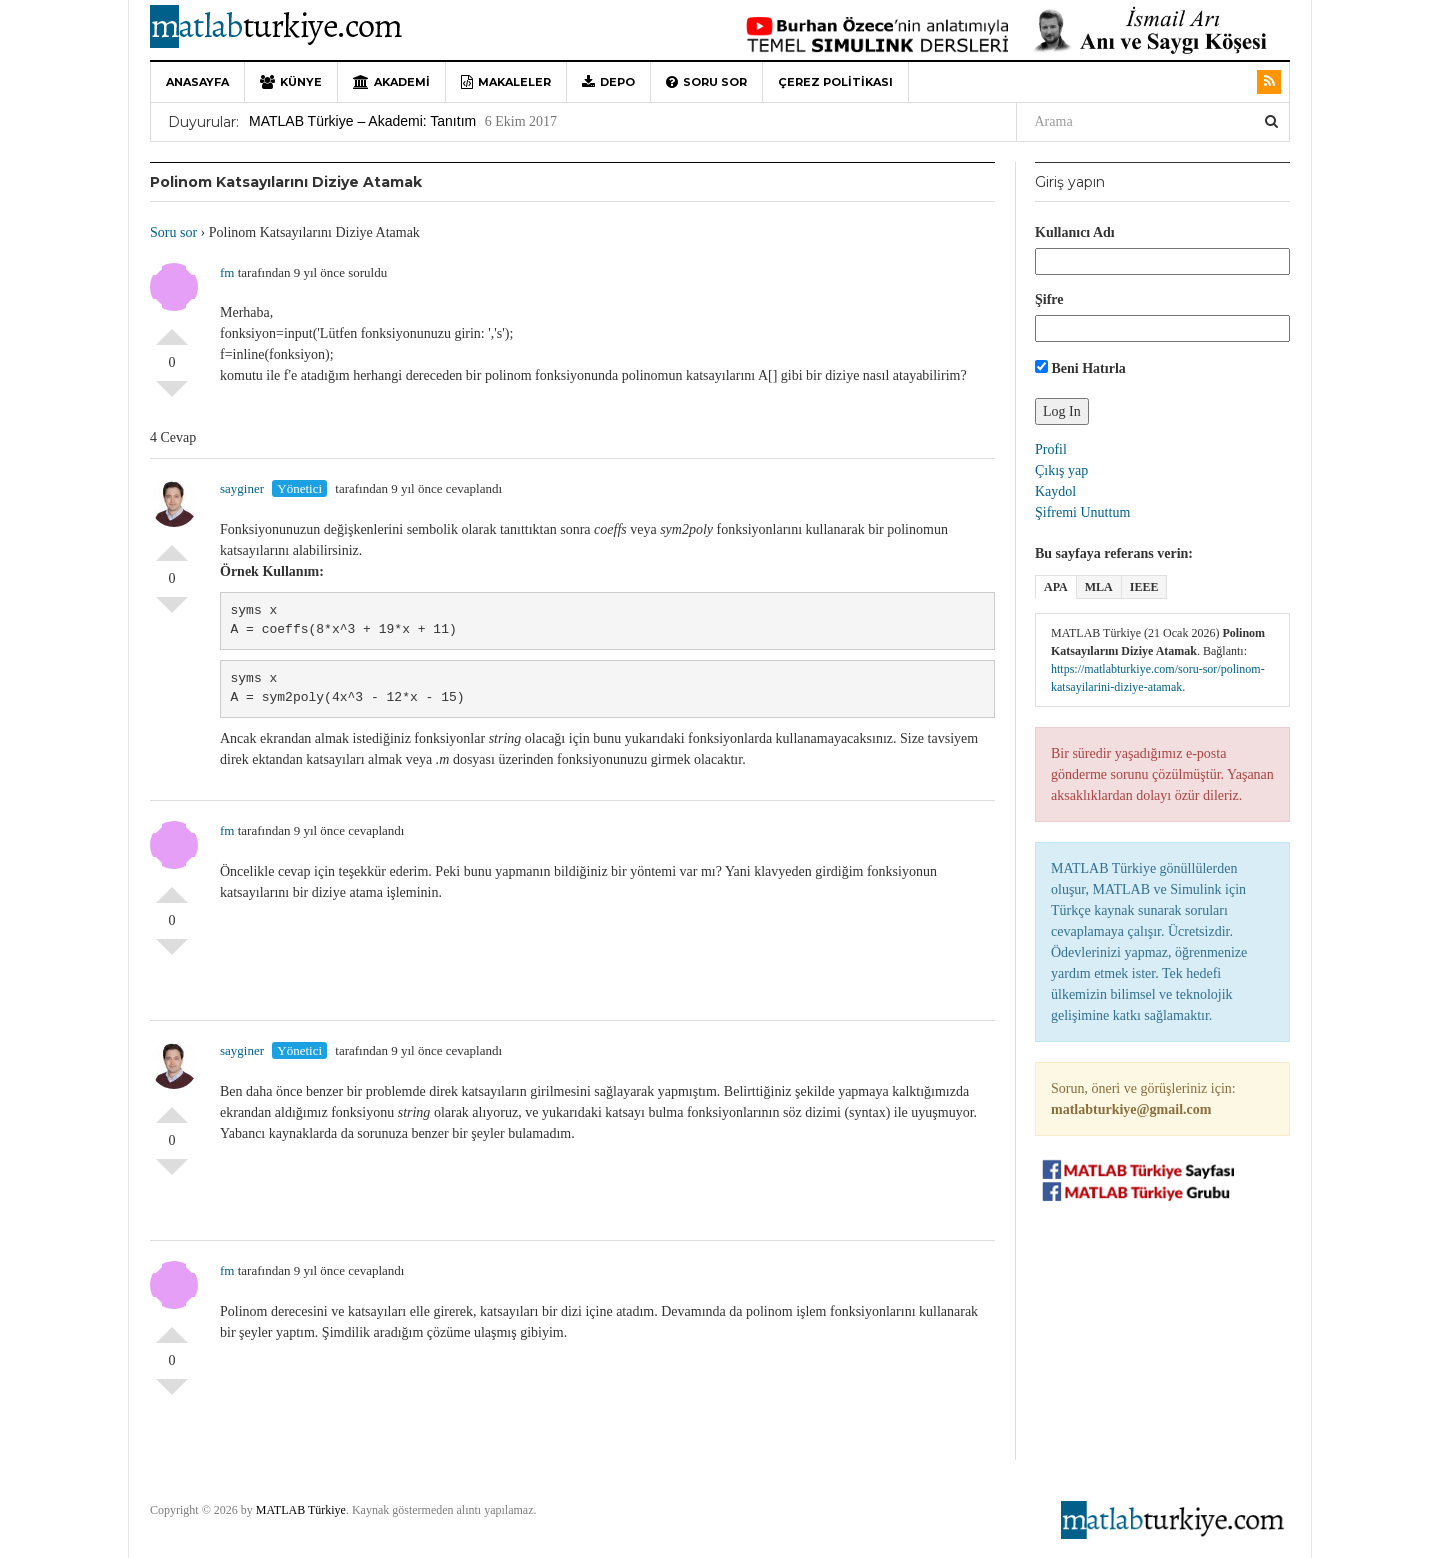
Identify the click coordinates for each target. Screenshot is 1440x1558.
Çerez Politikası (835, 82)
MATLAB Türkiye (301, 1510)
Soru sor (706, 82)
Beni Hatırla (1080, 368)
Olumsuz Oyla (172, 397)
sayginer (242, 488)
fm (227, 272)
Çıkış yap (1061, 470)
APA (1056, 587)
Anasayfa (197, 82)
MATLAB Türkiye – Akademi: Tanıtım (362, 121)
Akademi (391, 82)
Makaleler (506, 82)
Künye (291, 82)
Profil (1051, 449)
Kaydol (1055, 491)
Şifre (1049, 299)
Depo (608, 82)
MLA (1099, 587)
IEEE (1144, 587)
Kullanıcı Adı (1075, 232)
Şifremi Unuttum (1082, 512)
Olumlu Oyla (172, 329)
